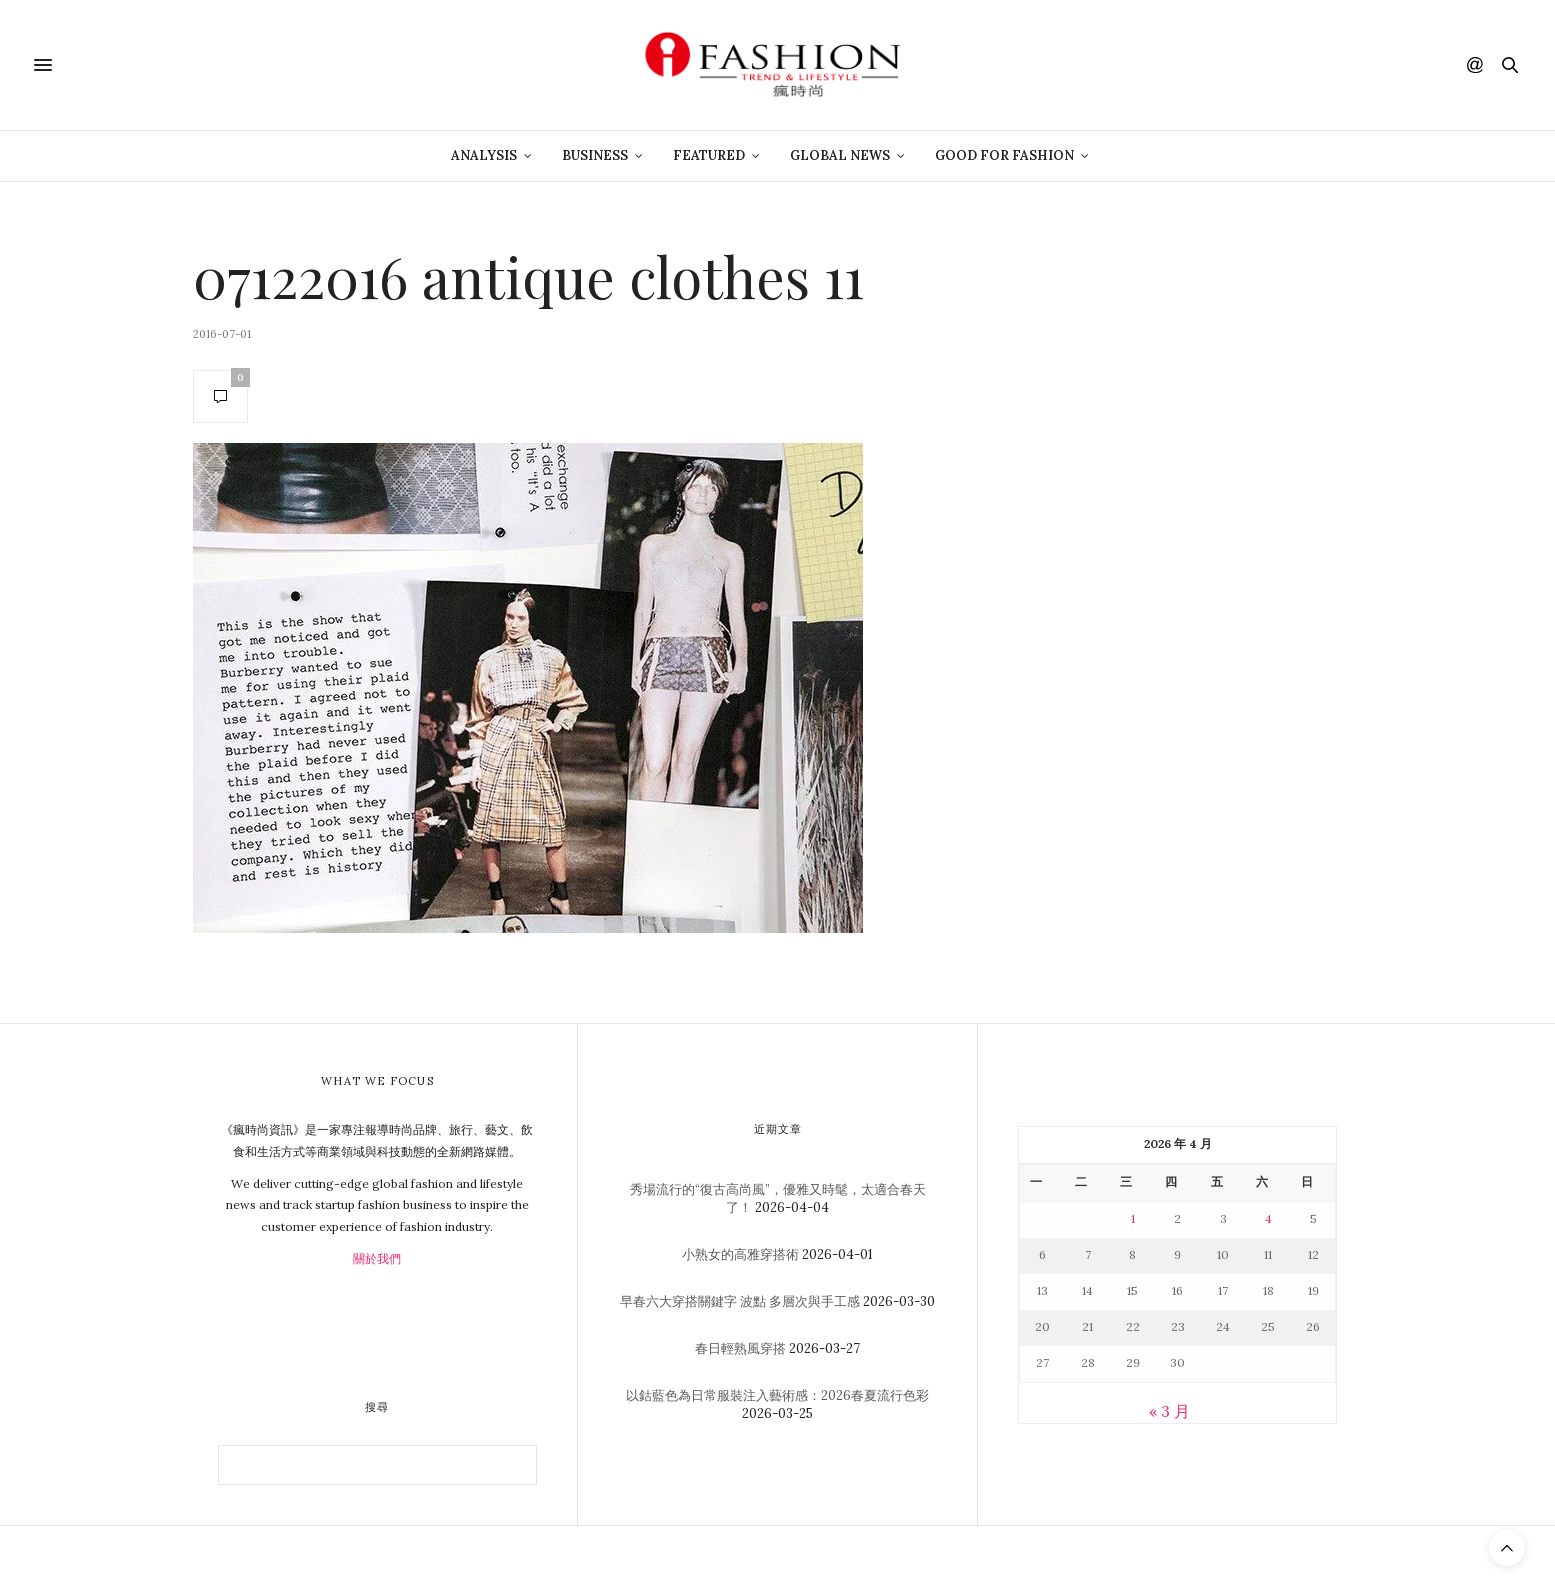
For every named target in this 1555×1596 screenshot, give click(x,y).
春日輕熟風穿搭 (740, 1348)
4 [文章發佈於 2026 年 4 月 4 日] (1268, 1218)
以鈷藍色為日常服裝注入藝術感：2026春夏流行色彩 (777, 1395)
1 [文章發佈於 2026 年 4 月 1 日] (1133, 1218)
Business (595, 155)
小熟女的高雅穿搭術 (740, 1254)
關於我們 (377, 1258)
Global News (840, 155)
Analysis (484, 155)
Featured (709, 155)
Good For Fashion (1004, 155)
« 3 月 (1169, 1411)
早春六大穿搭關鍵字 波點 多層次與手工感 (740, 1301)
